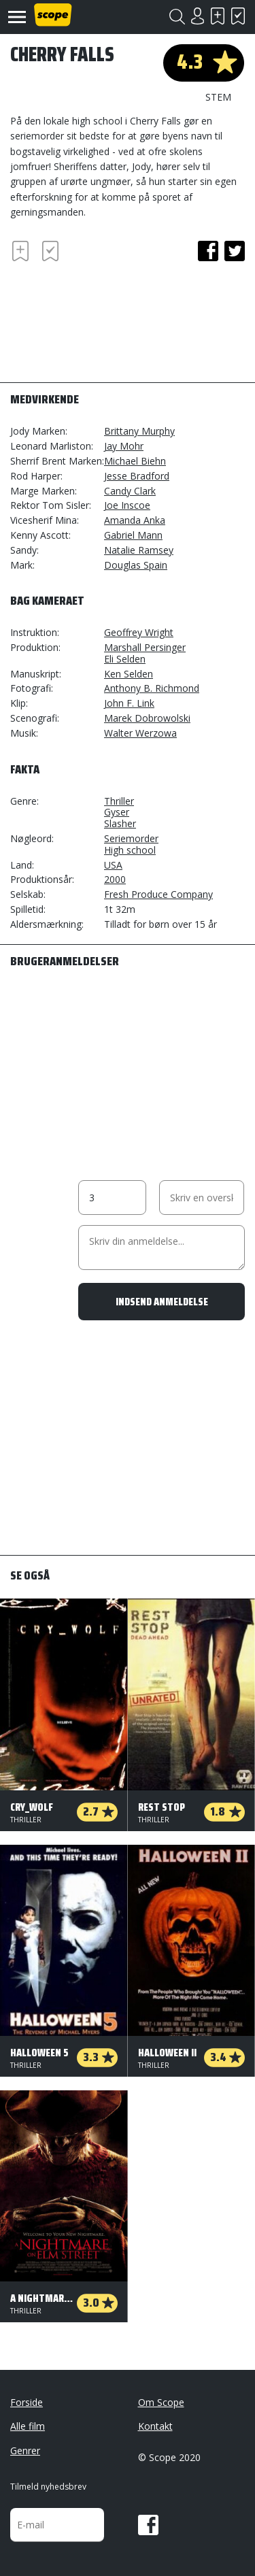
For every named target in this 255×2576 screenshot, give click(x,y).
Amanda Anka (134, 520)
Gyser (116, 811)
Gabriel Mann (133, 535)
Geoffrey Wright (138, 632)
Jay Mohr (123, 445)
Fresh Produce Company (158, 894)
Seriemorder (131, 838)
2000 (115, 879)
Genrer (25, 2450)
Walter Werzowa (140, 732)
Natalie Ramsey (138, 549)
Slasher (120, 823)
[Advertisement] (119, 316)
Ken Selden (128, 673)
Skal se (217, 16)
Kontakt (155, 2426)
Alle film (27, 2426)
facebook (208, 251)
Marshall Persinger (145, 647)
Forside (26, 2402)
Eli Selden (125, 658)
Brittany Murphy (139, 430)
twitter (234, 251)
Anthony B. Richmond (151, 688)
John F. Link (129, 703)
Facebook (148, 2525)
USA (113, 864)
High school (130, 849)
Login (197, 16)
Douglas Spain (135, 564)
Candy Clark (130, 490)
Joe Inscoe (127, 505)
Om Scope (161, 2402)
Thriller (119, 800)
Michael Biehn (135, 460)
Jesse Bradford (136, 475)
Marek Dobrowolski (147, 718)
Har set (238, 16)
